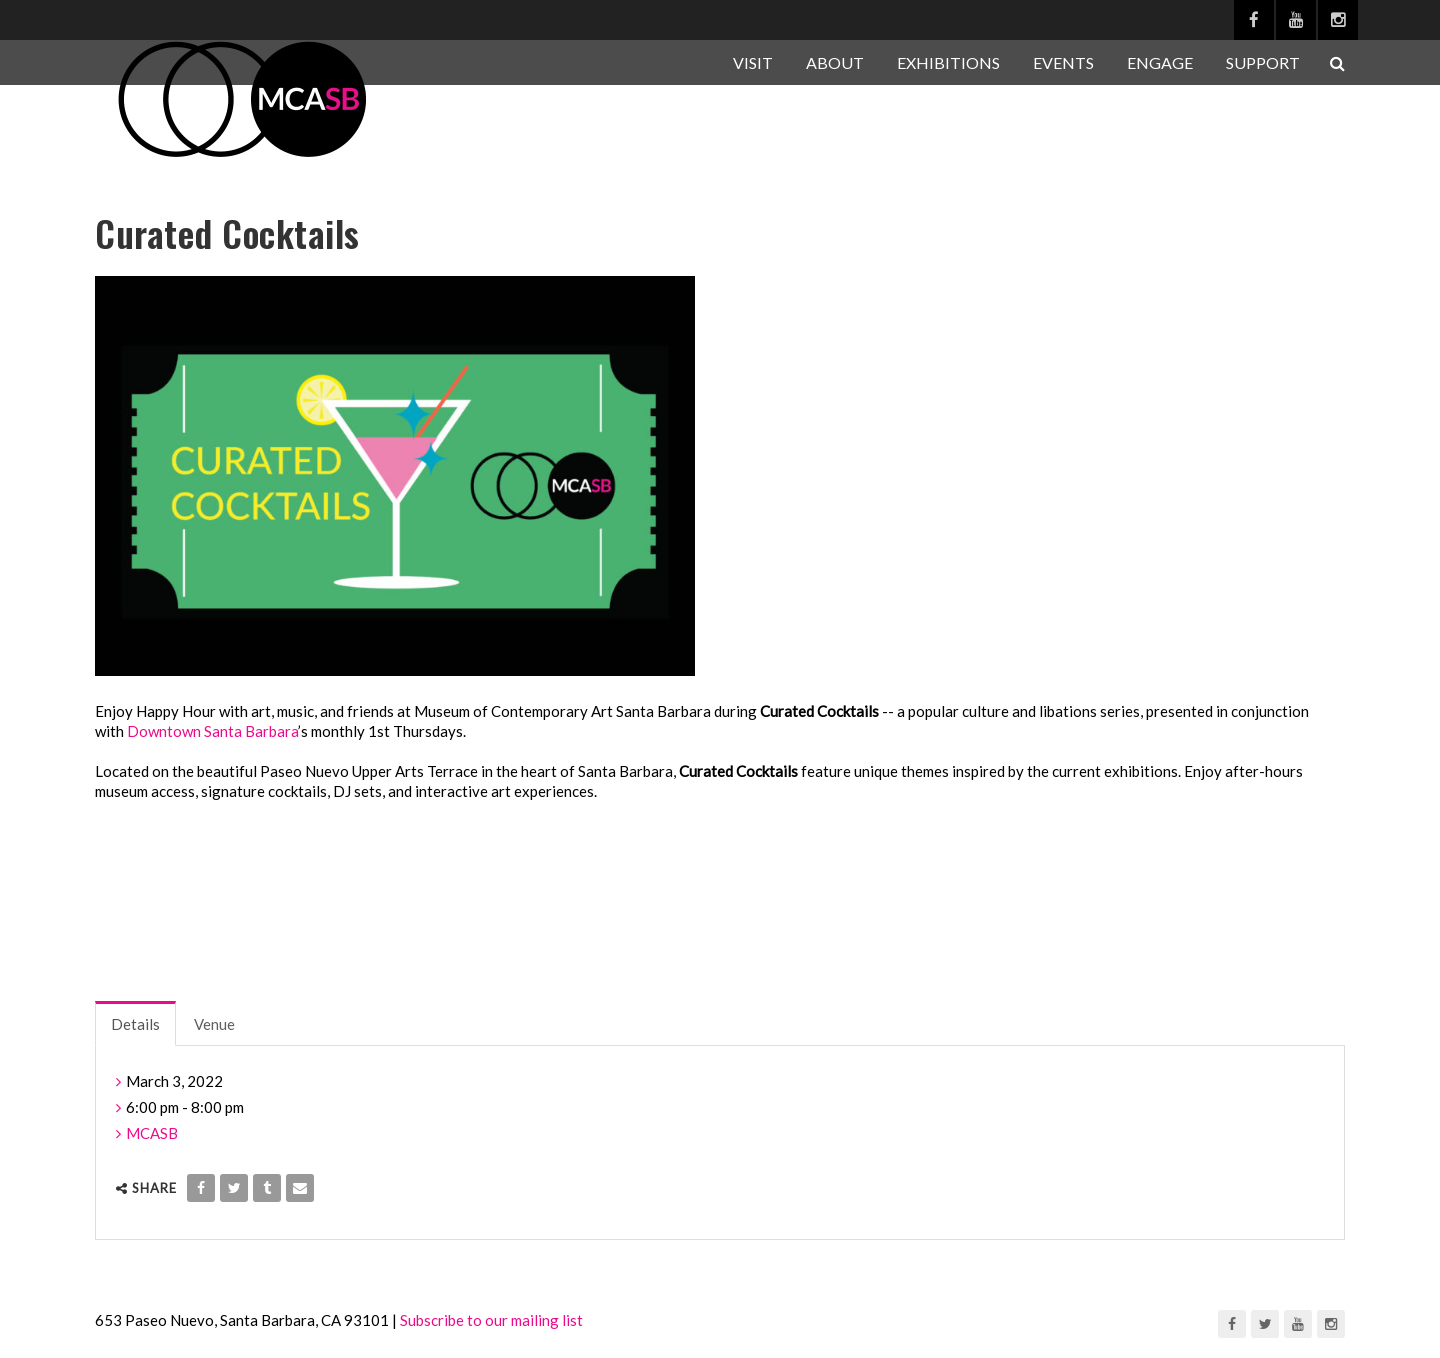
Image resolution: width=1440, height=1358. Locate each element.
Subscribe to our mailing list (491, 1320)
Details (135, 1024)
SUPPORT (1263, 62)
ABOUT (835, 62)
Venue (214, 1024)
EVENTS (1063, 62)
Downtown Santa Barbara (212, 731)
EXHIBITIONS (948, 62)
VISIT (753, 62)
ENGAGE (1160, 62)
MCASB (152, 1133)
